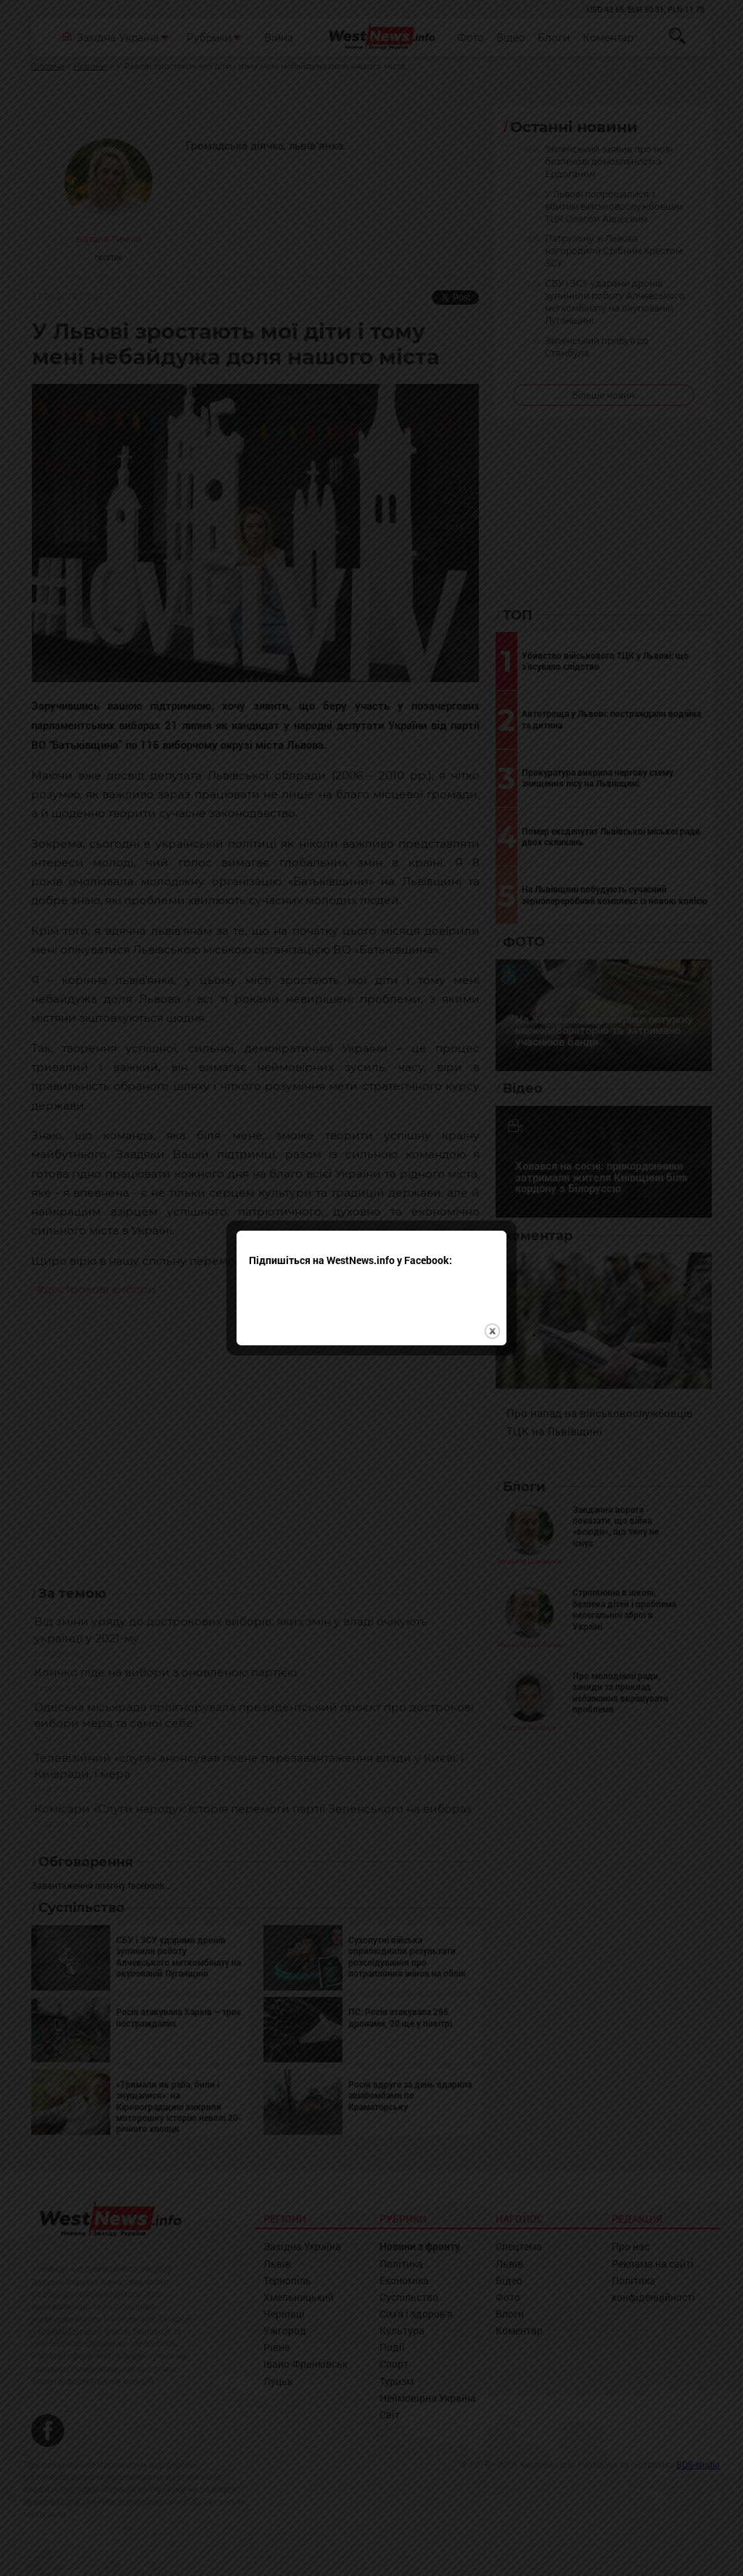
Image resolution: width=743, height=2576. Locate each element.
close (492, 1253)
